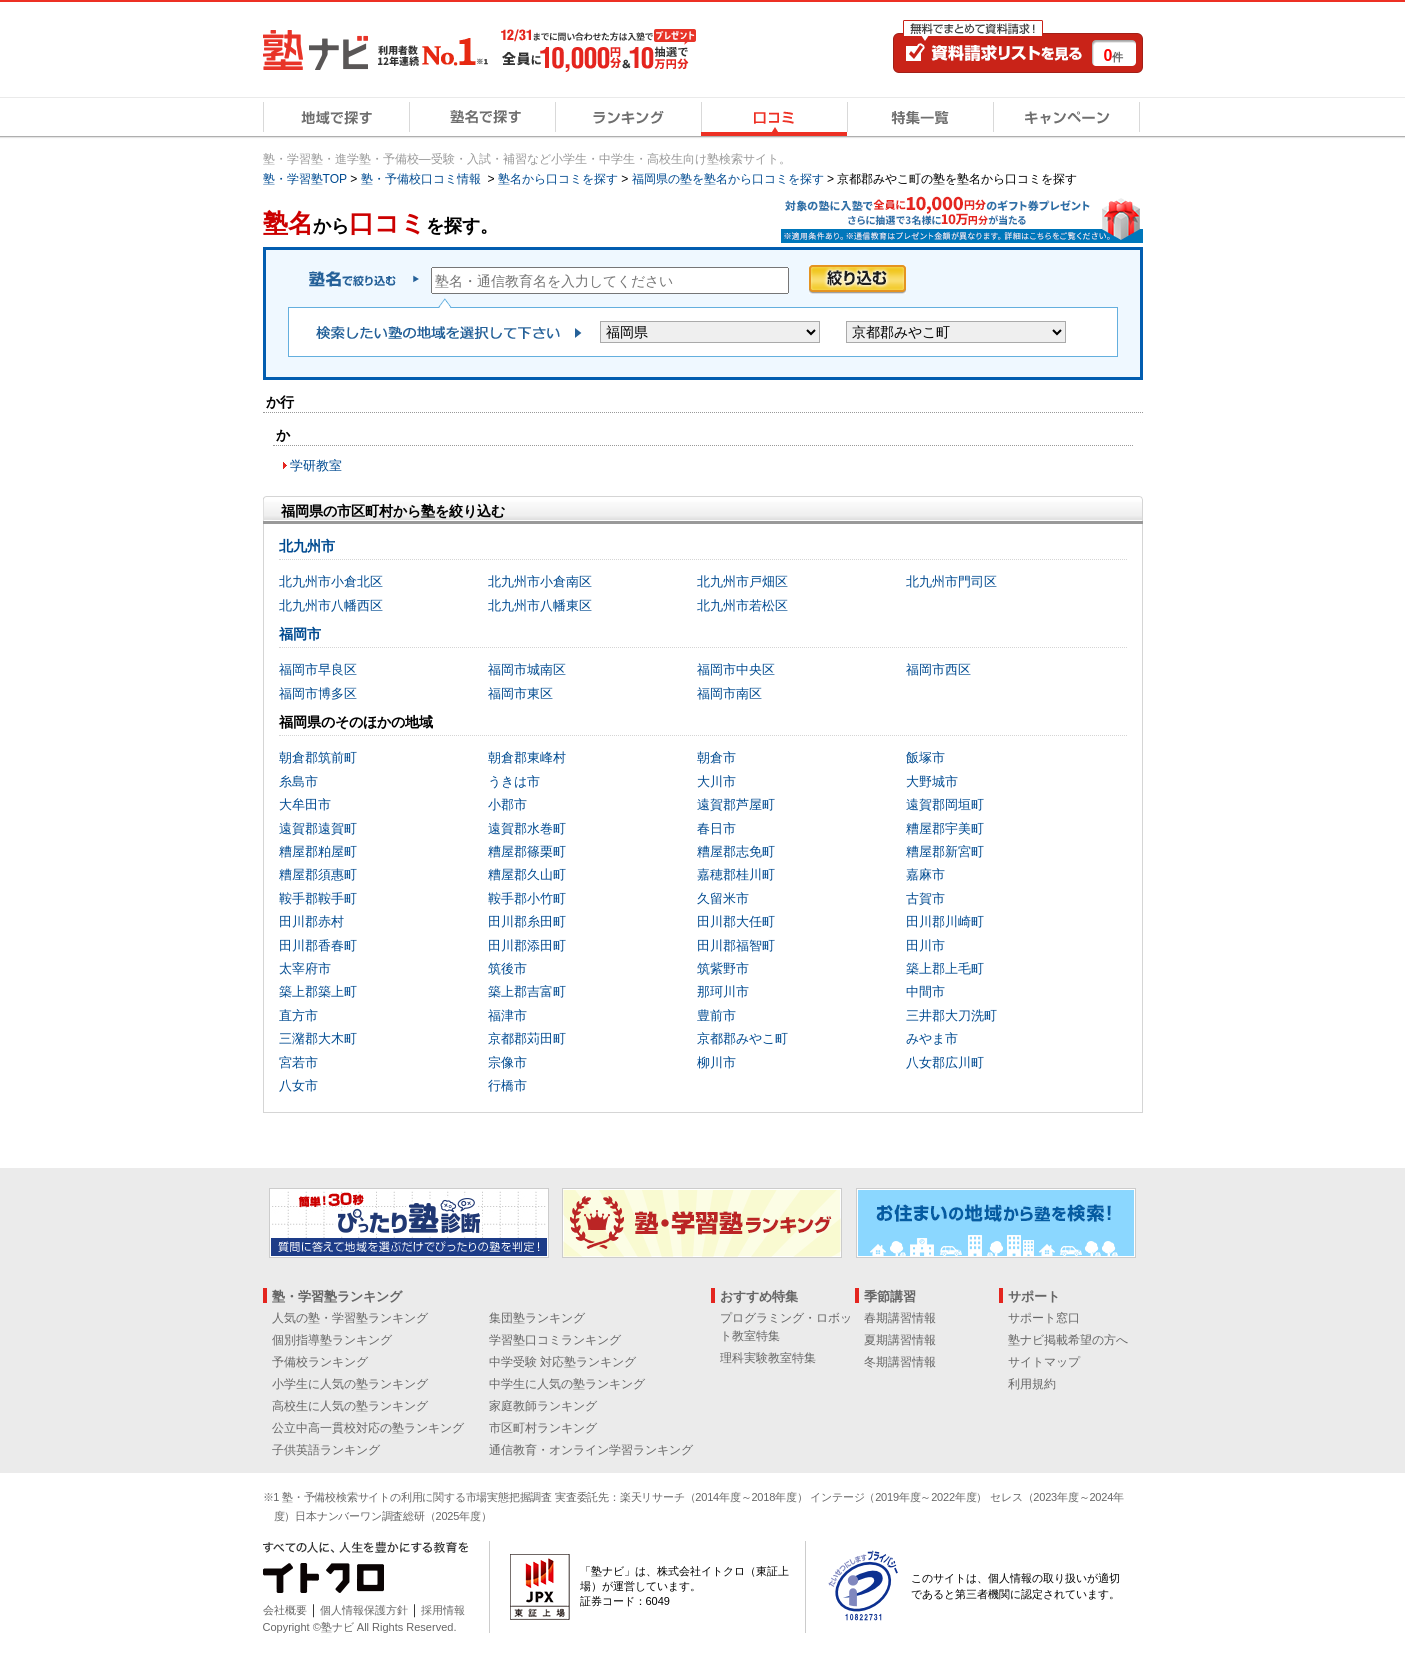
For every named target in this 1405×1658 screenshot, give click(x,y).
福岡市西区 (938, 669)
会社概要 (285, 1610)
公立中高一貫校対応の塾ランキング (368, 1428)
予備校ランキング (320, 1362)
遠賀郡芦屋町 (736, 804)
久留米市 (723, 898)
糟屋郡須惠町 (318, 874)
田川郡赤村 (311, 921)
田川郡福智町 (736, 945)
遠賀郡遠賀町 (318, 828)
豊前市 (716, 1015)
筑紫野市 (723, 968)
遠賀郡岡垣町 (945, 804)
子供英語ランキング (326, 1450)
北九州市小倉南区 (540, 581)
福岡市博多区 (318, 693)
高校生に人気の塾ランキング (350, 1406)
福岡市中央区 (736, 669)
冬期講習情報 (900, 1362)
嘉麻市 (925, 874)
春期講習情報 (900, 1318)
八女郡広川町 (945, 1062)
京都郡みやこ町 (742, 1038)
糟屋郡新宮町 (945, 851)
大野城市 (932, 781)
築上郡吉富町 (527, 991)
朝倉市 (716, 757)
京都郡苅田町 (527, 1038)
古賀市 (925, 898)
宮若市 (298, 1062)
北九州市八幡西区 (331, 605)
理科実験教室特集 (768, 1358)
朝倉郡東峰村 (527, 757)
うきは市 (514, 781)
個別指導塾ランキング (332, 1340)
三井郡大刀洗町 (951, 1015)
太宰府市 (305, 968)
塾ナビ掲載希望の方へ (1068, 1340)
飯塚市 (925, 757)
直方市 (298, 1015)
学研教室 (316, 465)
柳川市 (716, 1062)
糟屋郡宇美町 (945, 828)
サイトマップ (1044, 1362)
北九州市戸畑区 (742, 581)
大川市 (716, 781)
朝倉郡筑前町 (318, 757)
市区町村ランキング (543, 1428)
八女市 (298, 1085)
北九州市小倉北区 (331, 581)
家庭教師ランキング (543, 1406)
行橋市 (507, 1085)
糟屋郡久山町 (527, 874)
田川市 (925, 945)
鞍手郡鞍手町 (318, 898)
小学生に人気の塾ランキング (350, 1384)
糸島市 (298, 781)
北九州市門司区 (951, 581)
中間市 (925, 991)
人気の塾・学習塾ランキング (350, 1318)
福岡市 (300, 634)
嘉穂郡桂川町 (736, 874)
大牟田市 (305, 804)
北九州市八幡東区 (540, 605)
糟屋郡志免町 (736, 851)
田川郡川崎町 (945, 921)
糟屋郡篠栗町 (527, 851)
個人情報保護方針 (364, 1610)
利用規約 (1032, 1384)
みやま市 (932, 1038)
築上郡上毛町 (945, 968)
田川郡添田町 (527, 945)
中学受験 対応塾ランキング (562, 1362)
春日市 (716, 828)
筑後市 (507, 968)
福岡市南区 (729, 693)
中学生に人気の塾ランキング (567, 1384)
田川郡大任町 (736, 921)
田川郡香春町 (318, 945)
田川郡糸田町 (527, 921)
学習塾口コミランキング (555, 1340)
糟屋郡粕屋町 (318, 851)
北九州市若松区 (742, 605)
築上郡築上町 (318, 991)
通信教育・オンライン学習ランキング (591, 1450)
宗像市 (507, 1062)
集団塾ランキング (537, 1318)
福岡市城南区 (527, 669)
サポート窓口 (1044, 1318)
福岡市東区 (520, 693)
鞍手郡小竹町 (527, 898)
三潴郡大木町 (318, 1038)
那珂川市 (723, 991)
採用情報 (443, 1610)
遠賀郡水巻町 (527, 828)
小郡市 (507, 804)
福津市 (507, 1015)
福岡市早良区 (318, 669)
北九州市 (307, 546)
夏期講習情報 (900, 1340)
